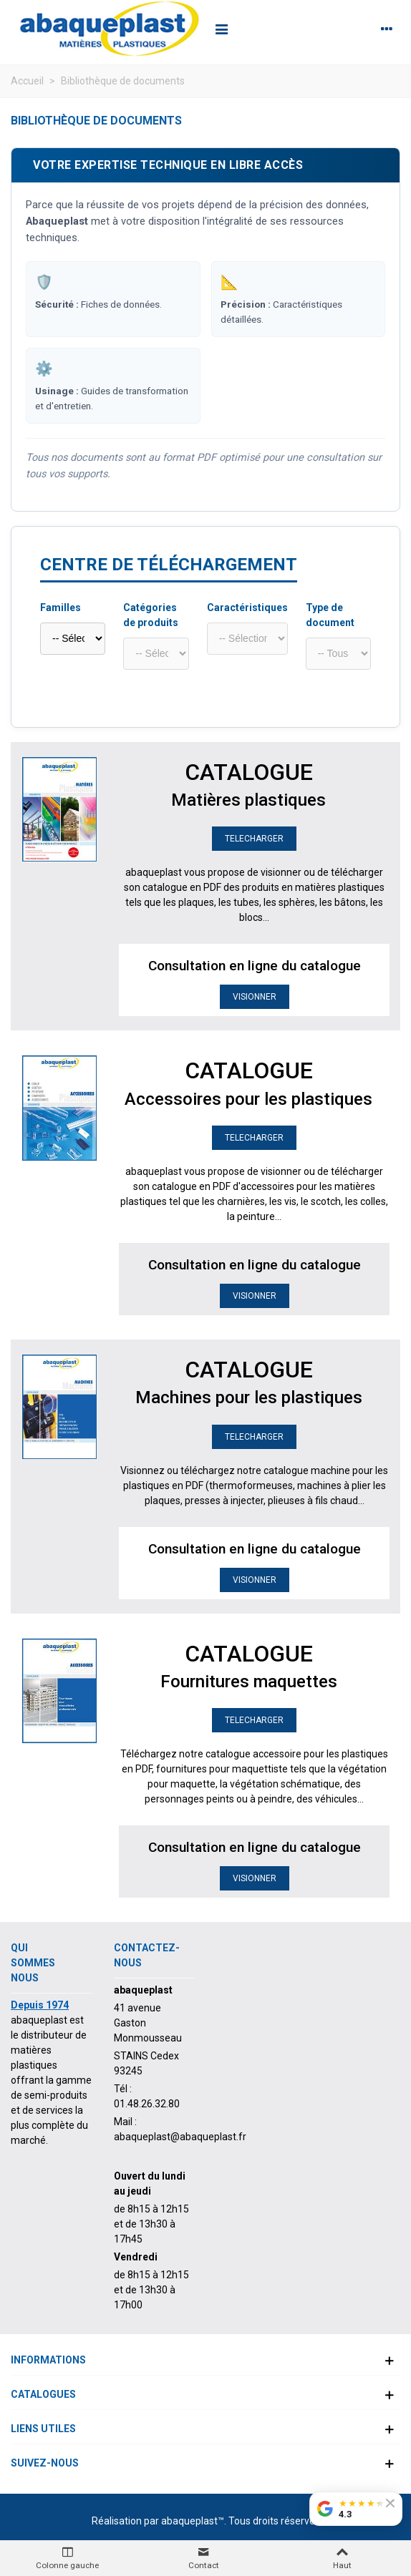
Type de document (330, 615)
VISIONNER (254, 997)
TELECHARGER (254, 839)
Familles (60, 607)
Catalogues (43, 2394)
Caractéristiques (247, 607)
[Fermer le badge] (390, 2503)
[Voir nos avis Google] (355, 2509)
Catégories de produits (150, 615)
